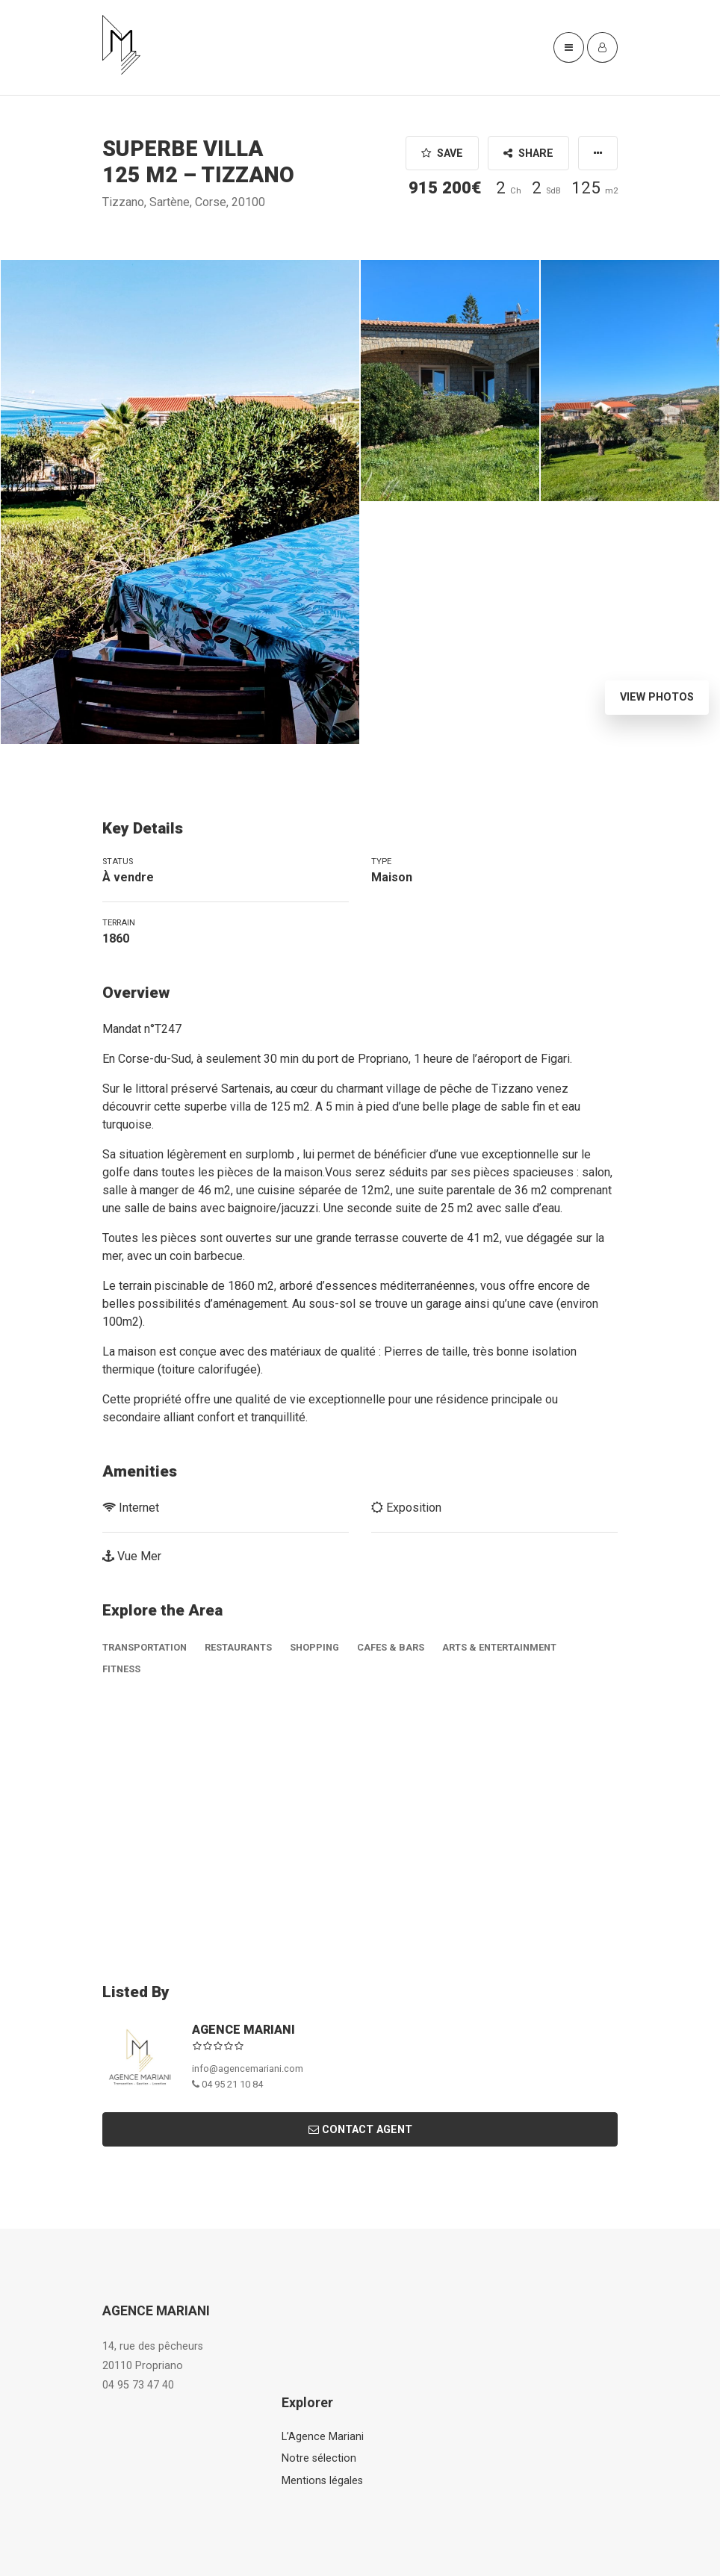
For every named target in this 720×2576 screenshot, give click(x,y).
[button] (598, 153)
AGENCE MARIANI (243, 2030)
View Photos (657, 697)
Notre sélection (319, 2458)
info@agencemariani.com (247, 2068)
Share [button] (528, 153)
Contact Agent (360, 2129)
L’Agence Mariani (323, 2436)
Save (442, 153)
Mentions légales (322, 2480)
